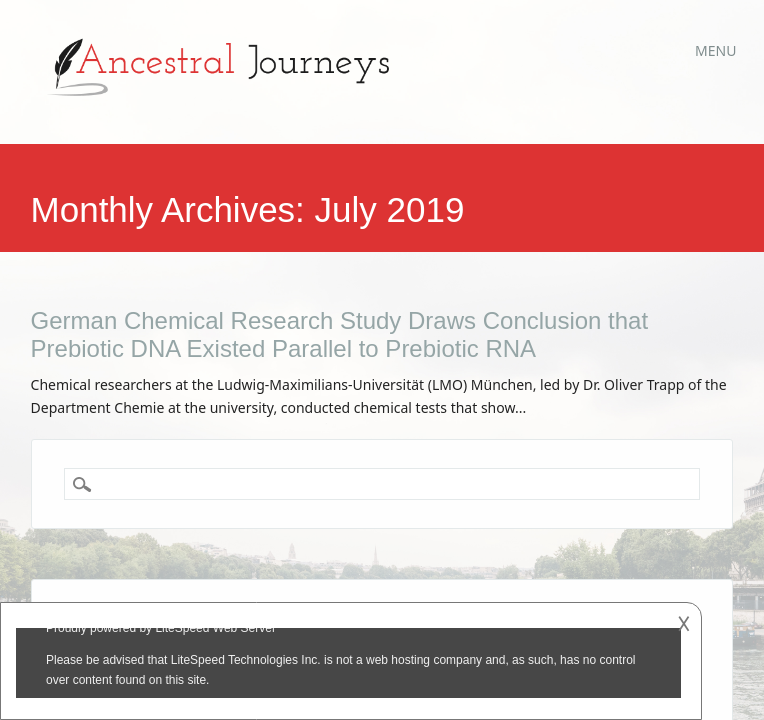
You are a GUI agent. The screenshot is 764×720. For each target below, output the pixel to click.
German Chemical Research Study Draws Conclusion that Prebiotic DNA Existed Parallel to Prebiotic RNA (340, 335)
